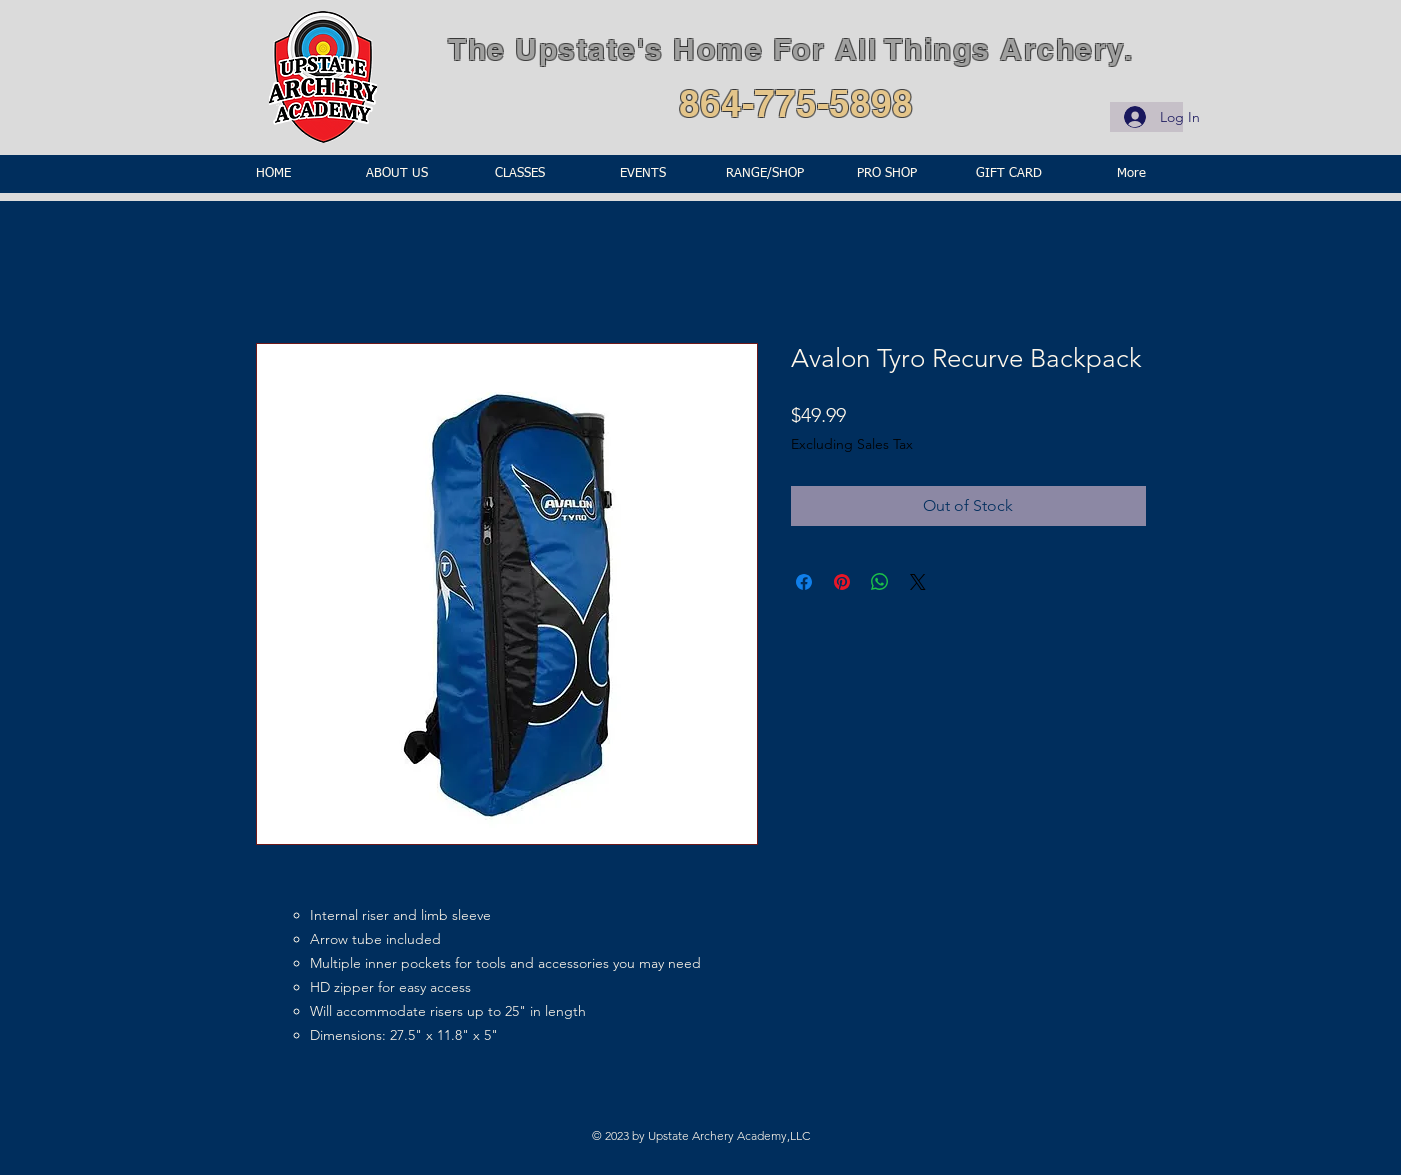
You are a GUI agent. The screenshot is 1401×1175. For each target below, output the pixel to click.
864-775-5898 (796, 103)
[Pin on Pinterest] (842, 582)
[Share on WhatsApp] (880, 582)
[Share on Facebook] (804, 582)
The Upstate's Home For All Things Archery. (790, 49)
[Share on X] (918, 582)
